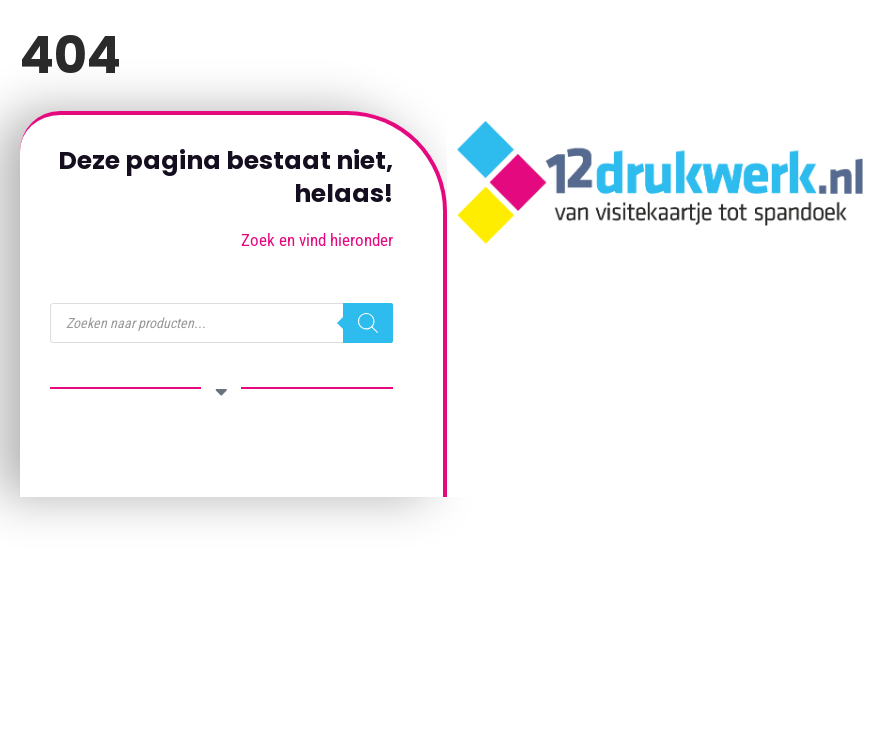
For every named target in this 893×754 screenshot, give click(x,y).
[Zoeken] (368, 323)
